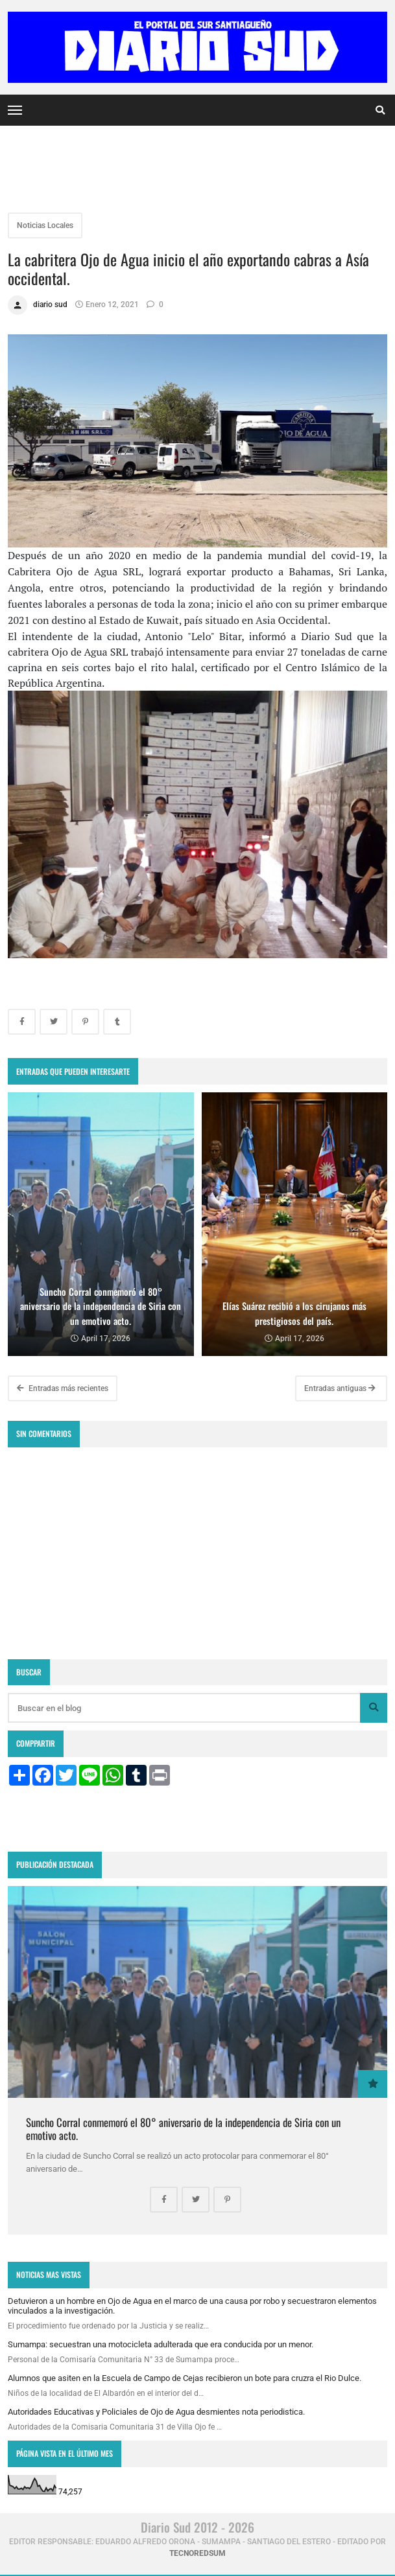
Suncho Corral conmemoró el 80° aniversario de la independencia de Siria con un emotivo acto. (183, 2128)
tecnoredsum (197, 2553)
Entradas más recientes (62, 1388)
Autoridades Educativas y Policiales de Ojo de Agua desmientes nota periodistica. (156, 2412)
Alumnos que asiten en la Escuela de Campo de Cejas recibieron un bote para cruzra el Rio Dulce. (184, 2378)
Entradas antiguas (340, 1388)
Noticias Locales (45, 225)
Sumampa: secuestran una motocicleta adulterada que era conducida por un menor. (160, 2344)
